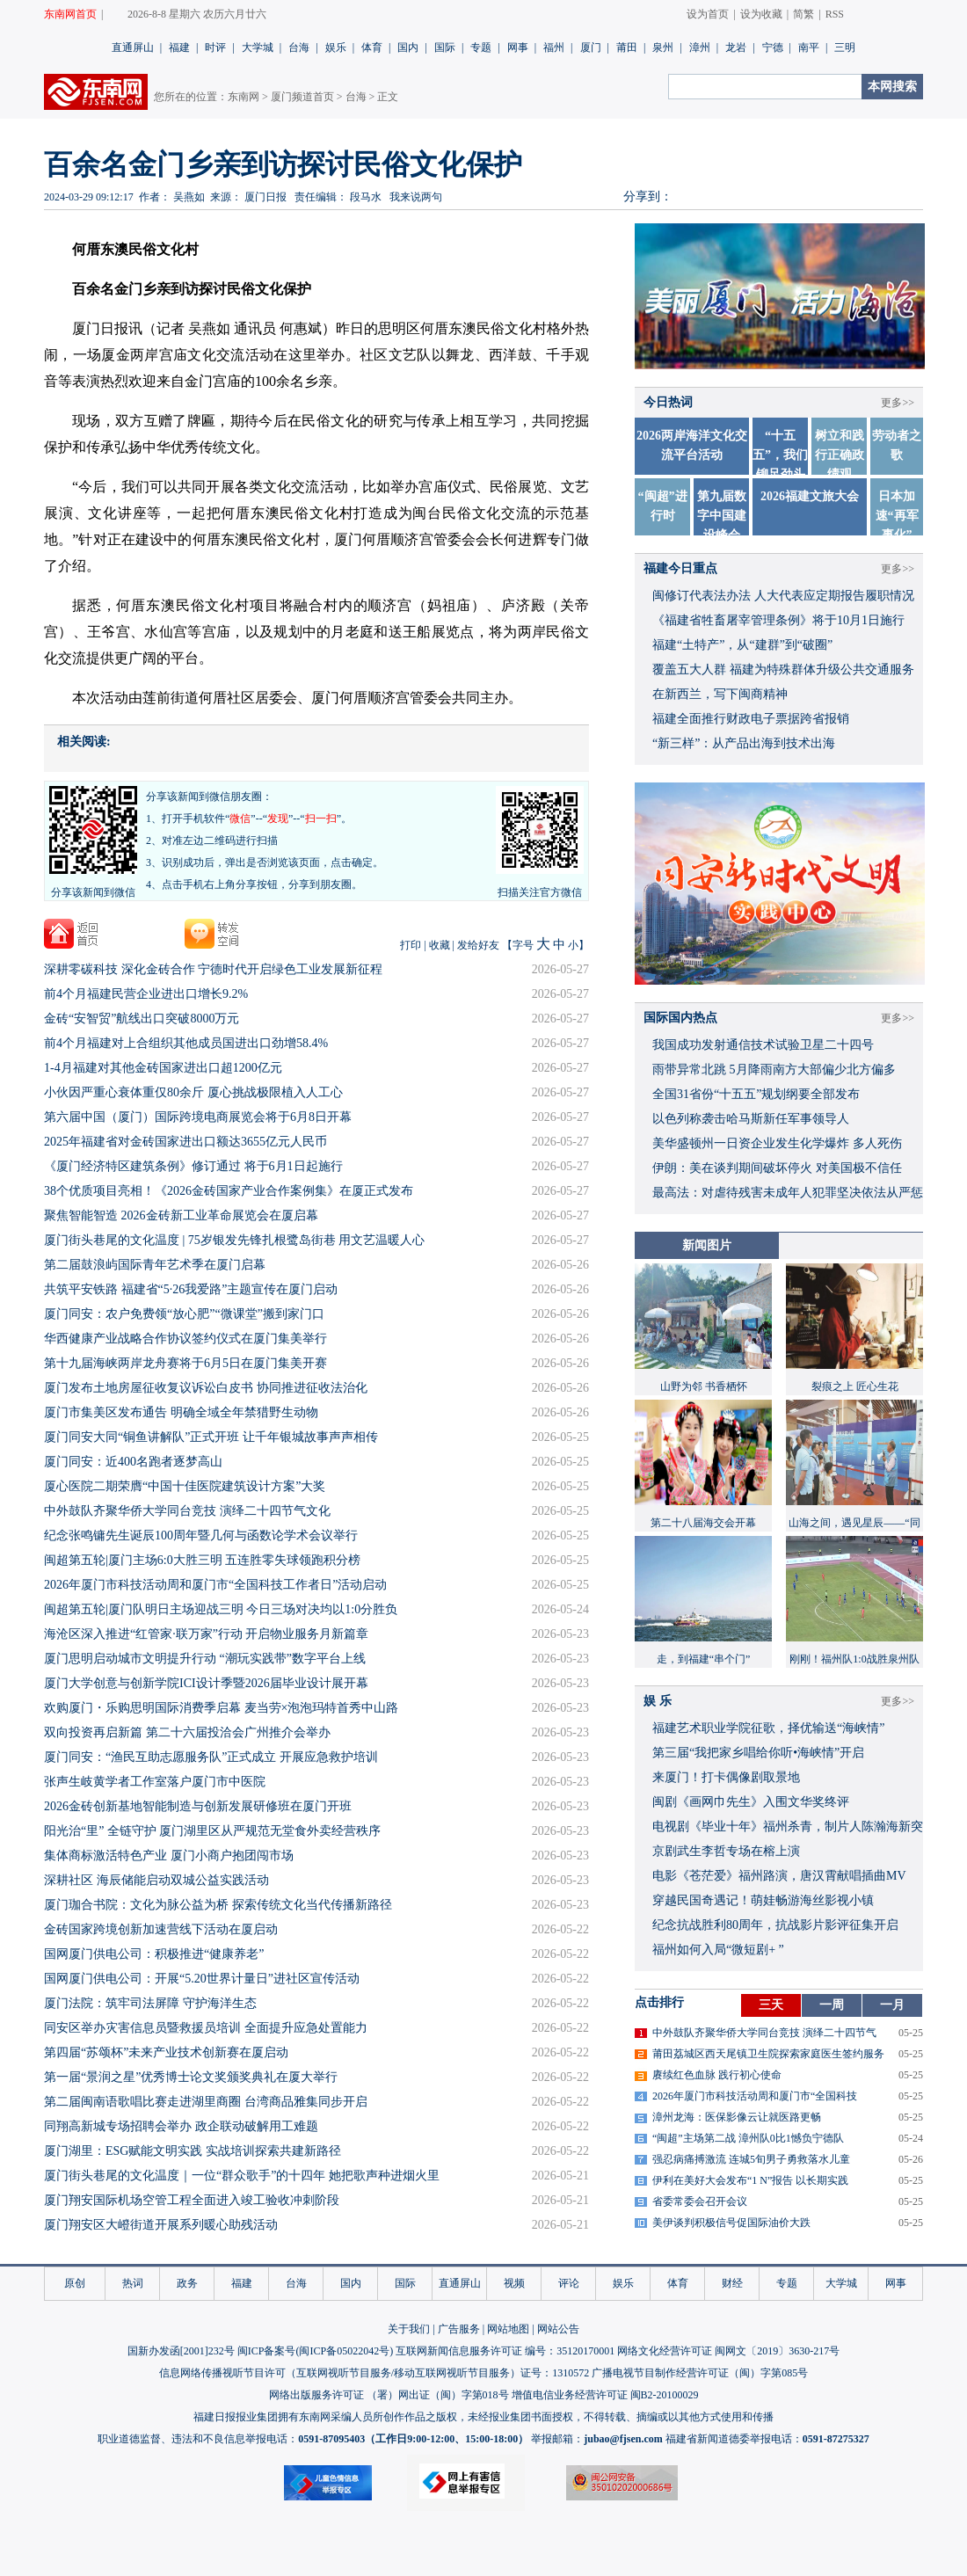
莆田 (626, 47)
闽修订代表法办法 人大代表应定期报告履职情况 (783, 595)
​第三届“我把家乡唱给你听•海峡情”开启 (758, 1752)
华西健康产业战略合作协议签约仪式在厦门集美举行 (185, 1338)
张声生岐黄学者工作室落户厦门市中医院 (154, 1781)
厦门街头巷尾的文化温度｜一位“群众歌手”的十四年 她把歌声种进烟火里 (242, 2175)
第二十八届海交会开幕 (703, 1523)
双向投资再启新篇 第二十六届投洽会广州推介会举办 (187, 1732)
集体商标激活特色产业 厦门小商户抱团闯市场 (169, 1855)
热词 (132, 2283)
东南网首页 (70, 14)
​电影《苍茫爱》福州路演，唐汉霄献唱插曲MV (779, 1875)
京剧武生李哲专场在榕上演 (726, 1851)
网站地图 (508, 2329)
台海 (298, 47)
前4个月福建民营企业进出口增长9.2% (146, 994)
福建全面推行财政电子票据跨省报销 (750, 718)
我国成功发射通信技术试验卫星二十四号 (763, 1045)
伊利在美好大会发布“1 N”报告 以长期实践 (750, 2180)
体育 (371, 47)
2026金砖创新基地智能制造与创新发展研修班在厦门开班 (198, 1806)
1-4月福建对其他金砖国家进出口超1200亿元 (163, 1067)
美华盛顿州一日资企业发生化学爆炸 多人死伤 (777, 1143)
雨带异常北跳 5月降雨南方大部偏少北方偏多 (774, 1069)
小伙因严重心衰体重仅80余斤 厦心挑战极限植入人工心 (193, 1092)
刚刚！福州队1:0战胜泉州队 (854, 1659)
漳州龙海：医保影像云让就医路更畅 (736, 2117)
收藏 (439, 945)
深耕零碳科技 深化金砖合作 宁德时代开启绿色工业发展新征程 (213, 969)
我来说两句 (415, 197)
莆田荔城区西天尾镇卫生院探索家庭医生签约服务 (768, 2054)
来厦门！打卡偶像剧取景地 (726, 1777)
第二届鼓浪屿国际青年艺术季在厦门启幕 (154, 1264)
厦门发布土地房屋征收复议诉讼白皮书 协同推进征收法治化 (205, 1387)
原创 (74, 2283)
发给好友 (478, 945)
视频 (514, 2283)
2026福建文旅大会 (809, 496)
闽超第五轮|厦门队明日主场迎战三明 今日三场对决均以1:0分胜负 (220, 1609)
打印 (410, 945)
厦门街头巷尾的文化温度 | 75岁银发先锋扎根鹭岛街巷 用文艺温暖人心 (234, 1240)
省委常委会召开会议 (699, 2201)
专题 (480, 47)
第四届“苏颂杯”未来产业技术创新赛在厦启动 (166, 2052)
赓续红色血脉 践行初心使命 (717, 2075)
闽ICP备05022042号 (344, 2351)
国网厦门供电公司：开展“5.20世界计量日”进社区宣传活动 (202, 1978)
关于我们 (409, 2329)
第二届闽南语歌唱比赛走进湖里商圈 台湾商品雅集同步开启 (205, 2101)
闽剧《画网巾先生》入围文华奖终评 (750, 1801)
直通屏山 (133, 47)
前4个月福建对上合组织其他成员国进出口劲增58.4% (186, 1043)
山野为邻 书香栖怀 (703, 1386)
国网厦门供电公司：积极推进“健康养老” (154, 1954)
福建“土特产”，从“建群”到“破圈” (742, 644)
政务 (187, 2283)
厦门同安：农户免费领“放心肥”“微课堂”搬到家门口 (184, 1314)
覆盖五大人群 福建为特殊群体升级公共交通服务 (783, 669)
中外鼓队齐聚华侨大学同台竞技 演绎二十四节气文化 (187, 1510)
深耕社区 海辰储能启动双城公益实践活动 (156, 1880)
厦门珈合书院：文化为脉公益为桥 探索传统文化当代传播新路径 (218, 1904)
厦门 (590, 47)
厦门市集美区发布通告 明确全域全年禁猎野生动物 (181, 1412)
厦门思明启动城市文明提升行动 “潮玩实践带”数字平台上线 (205, 1658)
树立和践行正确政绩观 (839, 455)
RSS (834, 14)
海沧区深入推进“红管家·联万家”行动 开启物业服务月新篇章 (206, 1634)
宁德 (772, 47)
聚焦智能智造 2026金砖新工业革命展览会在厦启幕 (181, 1215)
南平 (808, 47)
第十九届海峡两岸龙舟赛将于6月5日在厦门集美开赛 (185, 1363)
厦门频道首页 (302, 97)
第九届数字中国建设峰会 (721, 516)
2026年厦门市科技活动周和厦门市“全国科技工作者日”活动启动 (215, 1584)
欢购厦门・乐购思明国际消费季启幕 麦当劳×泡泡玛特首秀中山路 (221, 1707)
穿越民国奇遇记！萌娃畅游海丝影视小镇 (763, 1900)
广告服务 (459, 2329)
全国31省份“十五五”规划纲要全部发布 (756, 1094)
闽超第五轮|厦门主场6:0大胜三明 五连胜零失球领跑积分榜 (202, 1560)
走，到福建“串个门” (704, 1659)
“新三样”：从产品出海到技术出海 (743, 743)
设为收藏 (761, 14)
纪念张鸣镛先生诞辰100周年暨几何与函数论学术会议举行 (201, 1535)
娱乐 (335, 47)
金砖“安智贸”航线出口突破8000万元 (141, 1018)
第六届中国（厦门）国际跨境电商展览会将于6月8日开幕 (198, 1117)
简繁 (803, 14)
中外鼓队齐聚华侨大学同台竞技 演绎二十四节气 (764, 2033)
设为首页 (708, 14)
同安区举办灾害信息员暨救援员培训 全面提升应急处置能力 (205, 2027)
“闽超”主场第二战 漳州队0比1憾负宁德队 (748, 2138)
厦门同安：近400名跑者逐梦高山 (133, 1461)
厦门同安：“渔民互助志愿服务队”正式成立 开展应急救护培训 (211, 1757)
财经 (732, 2283)
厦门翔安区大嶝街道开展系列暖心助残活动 (161, 2224)
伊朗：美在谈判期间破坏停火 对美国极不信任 (777, 1168)
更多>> (897, 403)
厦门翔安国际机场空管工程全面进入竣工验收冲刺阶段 (191, 2200)
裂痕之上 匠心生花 (854, 1386)
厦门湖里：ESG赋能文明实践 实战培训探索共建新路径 (192, 2151)
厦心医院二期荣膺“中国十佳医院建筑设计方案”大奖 (184, 1486)
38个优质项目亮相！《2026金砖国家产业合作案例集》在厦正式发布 (228, 1190)
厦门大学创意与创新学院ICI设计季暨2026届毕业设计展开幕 (206, 1683)
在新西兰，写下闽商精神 (720, 694)
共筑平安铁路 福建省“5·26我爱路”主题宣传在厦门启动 (191, 1289)
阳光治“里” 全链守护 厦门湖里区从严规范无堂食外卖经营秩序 (212, 1830)
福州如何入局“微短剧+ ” (718, 1949)
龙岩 (735, 47)
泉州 (662, 47)
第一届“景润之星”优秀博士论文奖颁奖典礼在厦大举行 (191, 2077)
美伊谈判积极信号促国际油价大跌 (731, 2222)
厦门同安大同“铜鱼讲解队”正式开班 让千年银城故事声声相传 (211, 1437)
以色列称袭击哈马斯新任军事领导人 (750, 1118)
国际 (444, 47)
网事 (517, 47)
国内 (407, 47)
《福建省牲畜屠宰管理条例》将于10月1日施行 (778, 620)
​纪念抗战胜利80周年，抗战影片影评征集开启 (775, 1925)
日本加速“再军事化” (897, 516)
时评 (215, 47)
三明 (844, 47)
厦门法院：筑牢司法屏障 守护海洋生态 (150, 2003)
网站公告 (558, 2329)
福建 (179, 47)
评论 (568, 2283)
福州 (553, 47)
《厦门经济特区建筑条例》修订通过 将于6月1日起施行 (193, 1166)
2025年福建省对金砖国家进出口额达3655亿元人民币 (185, 1141)
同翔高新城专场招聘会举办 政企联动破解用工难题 (181, 2126)
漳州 (699, 47)
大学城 (257, 47)
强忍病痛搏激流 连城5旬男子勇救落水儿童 (751, 2159)
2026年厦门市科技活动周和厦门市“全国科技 (754, 2096)
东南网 (243, 97)
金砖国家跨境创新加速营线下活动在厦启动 (161, 1929)
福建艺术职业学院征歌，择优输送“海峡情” (768, 1728)
